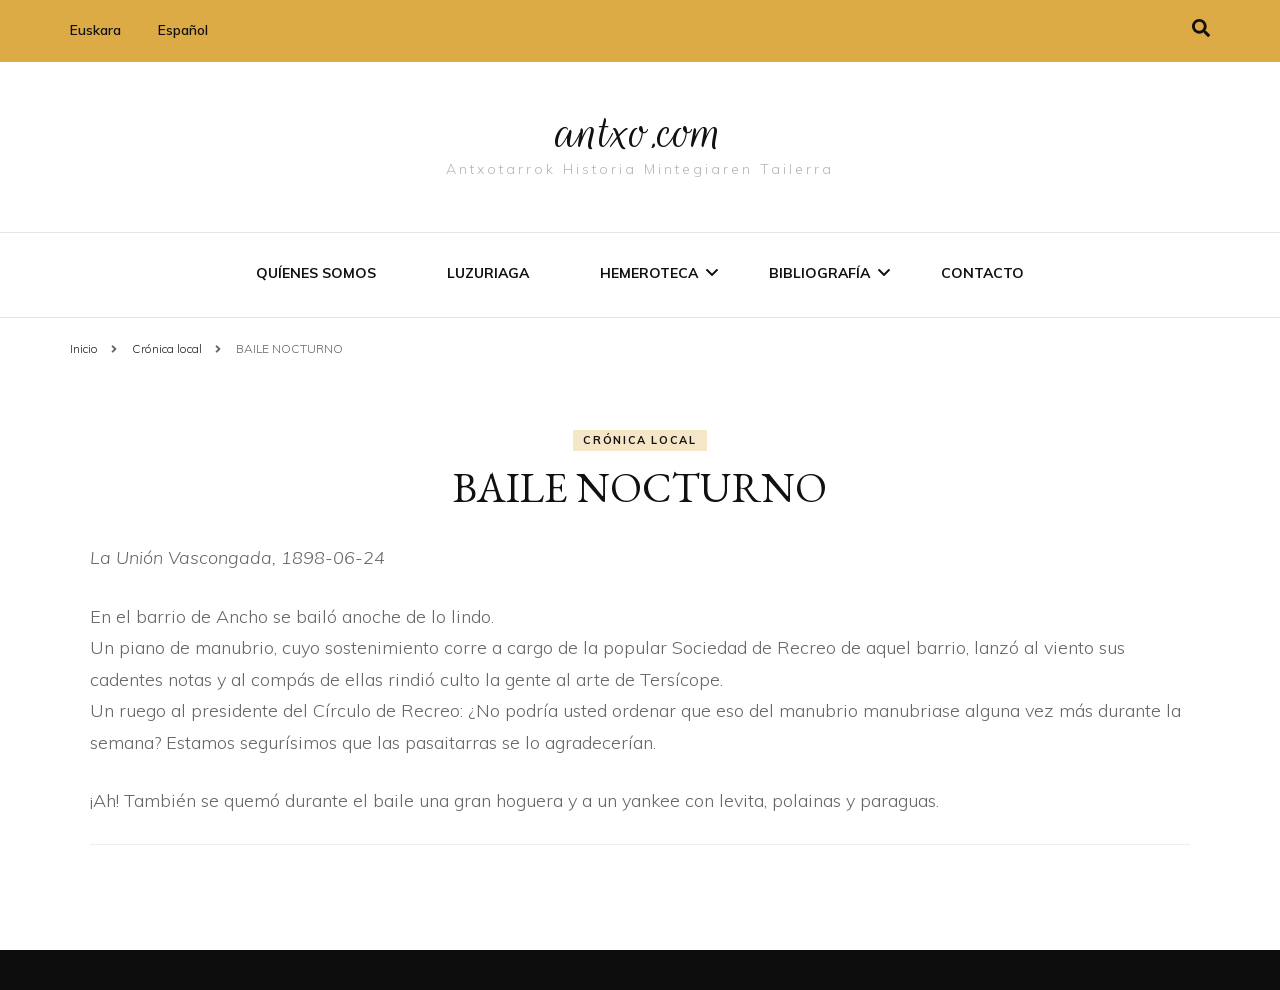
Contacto (982, 273)
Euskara (95, 30)
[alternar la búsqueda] (1201, 28)
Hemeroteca (649, 273)
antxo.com (640, 132)
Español (183, 30)
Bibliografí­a (819, 273)
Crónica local (639, 440)
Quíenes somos (316, 273)
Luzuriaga (488, 273)
